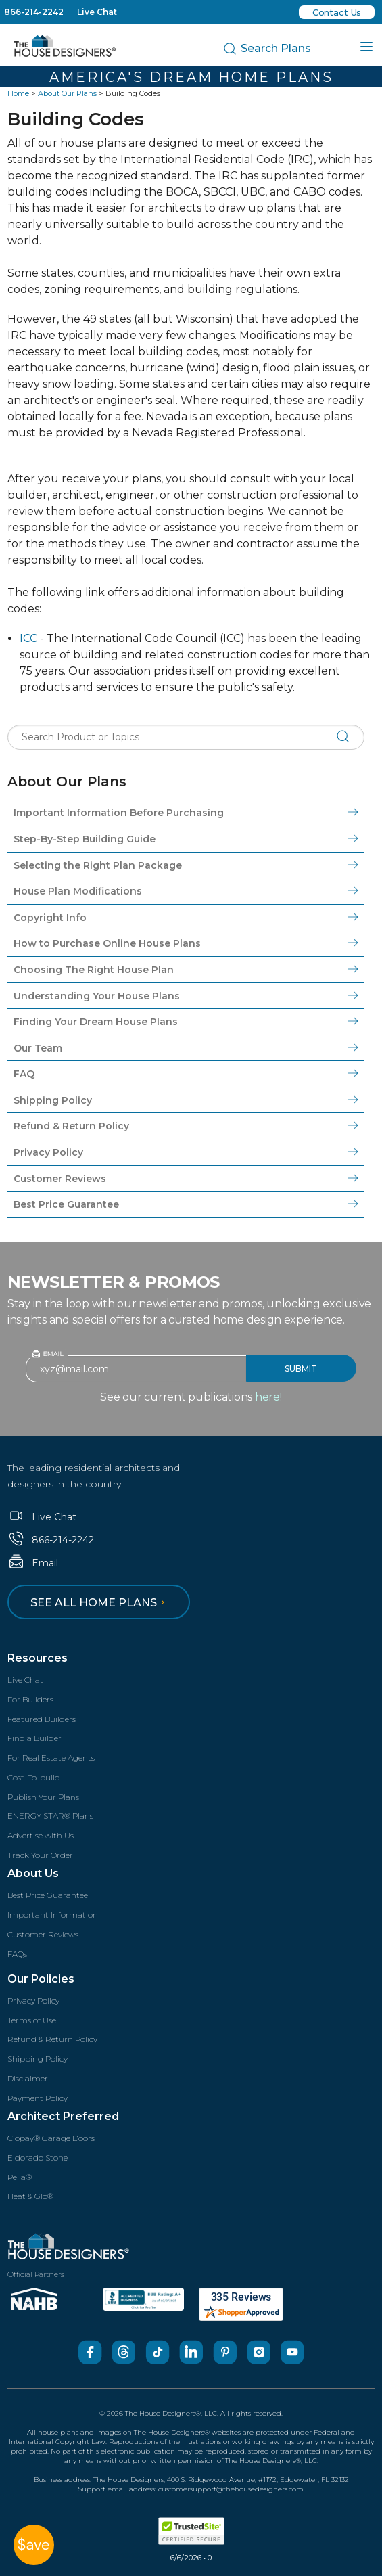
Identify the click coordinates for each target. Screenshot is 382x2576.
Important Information (52, 1915)
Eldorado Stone (37, 2157)
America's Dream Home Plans (191, 77)
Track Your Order (40, 1855)
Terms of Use (31, 2020)
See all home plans (99, 1602)
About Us (33, 1873)
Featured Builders (41, 1719)
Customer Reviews (42, 1934)
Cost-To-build (33, 1777)
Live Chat (97, 12)
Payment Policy (37, 2098)
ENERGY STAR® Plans (50, 1816)
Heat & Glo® (30, 2196)
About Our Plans (67, 93)
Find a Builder (34, 1738)
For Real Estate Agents (51, 1758)
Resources (37, 1658)
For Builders (30, 1699)
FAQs (17, 1954)
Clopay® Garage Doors (51, 2138)
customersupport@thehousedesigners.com (231, 2489)
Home (18, 93)
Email (32, 1563)
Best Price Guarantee (47, 1895)
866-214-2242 (34, 12)
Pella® (19, 2177)
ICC (28, 638)
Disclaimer (27, 2078)
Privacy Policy (33, 2000)
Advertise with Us (40, 1835)
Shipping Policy (37, 2059)
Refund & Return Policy (52, 2039)
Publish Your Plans (43, 1797)
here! (268, 1397)
